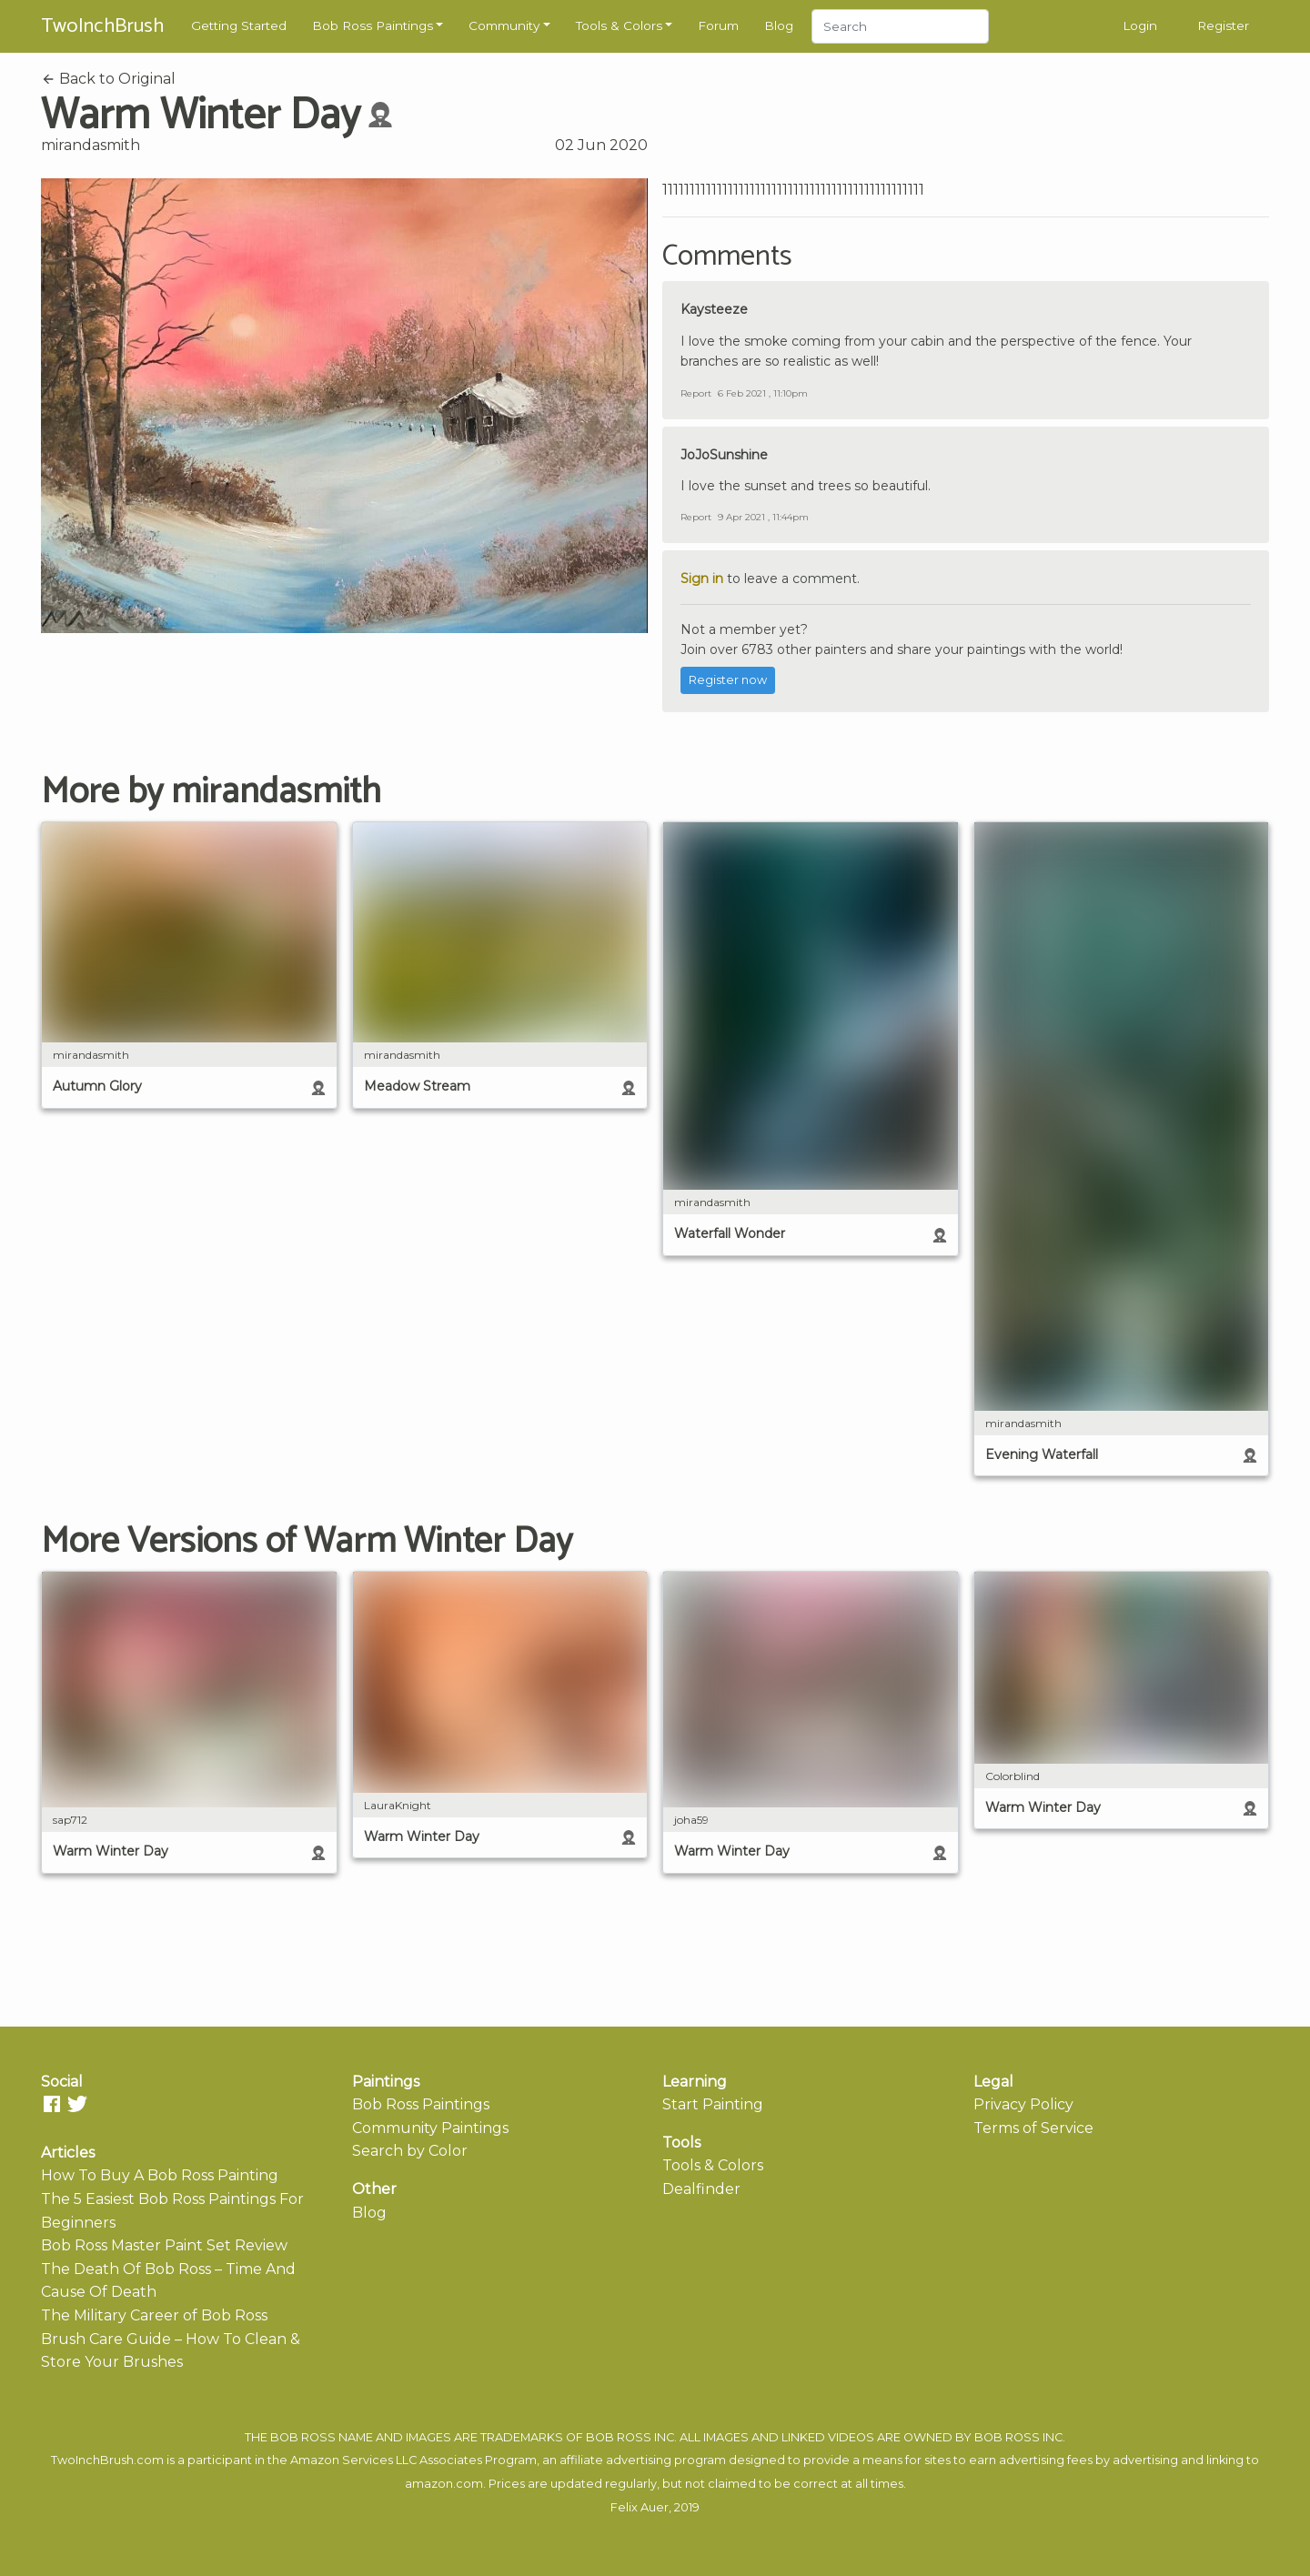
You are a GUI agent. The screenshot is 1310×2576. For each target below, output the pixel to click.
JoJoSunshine (724, 455)
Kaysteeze (714, 309)
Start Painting (712, 2104)
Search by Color (410, 2150)
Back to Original (108, 78)
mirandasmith (90, 145)
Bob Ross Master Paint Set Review (164, 2245)
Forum (718, 25)
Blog (778, 25)
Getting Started (239, 25)
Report (695, 393)
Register (1223, 25)
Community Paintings (430, 2128)
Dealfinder (701, 2189)
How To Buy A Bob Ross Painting (159, 2175)
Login (1140, 25)
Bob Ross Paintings (372, 25)
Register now (728, 680)
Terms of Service (1033, 2128)
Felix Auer (639, 2507)
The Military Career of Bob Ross (154, 2315)
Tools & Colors (619, 25)
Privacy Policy (1023, 2104)
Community (504, 25)
